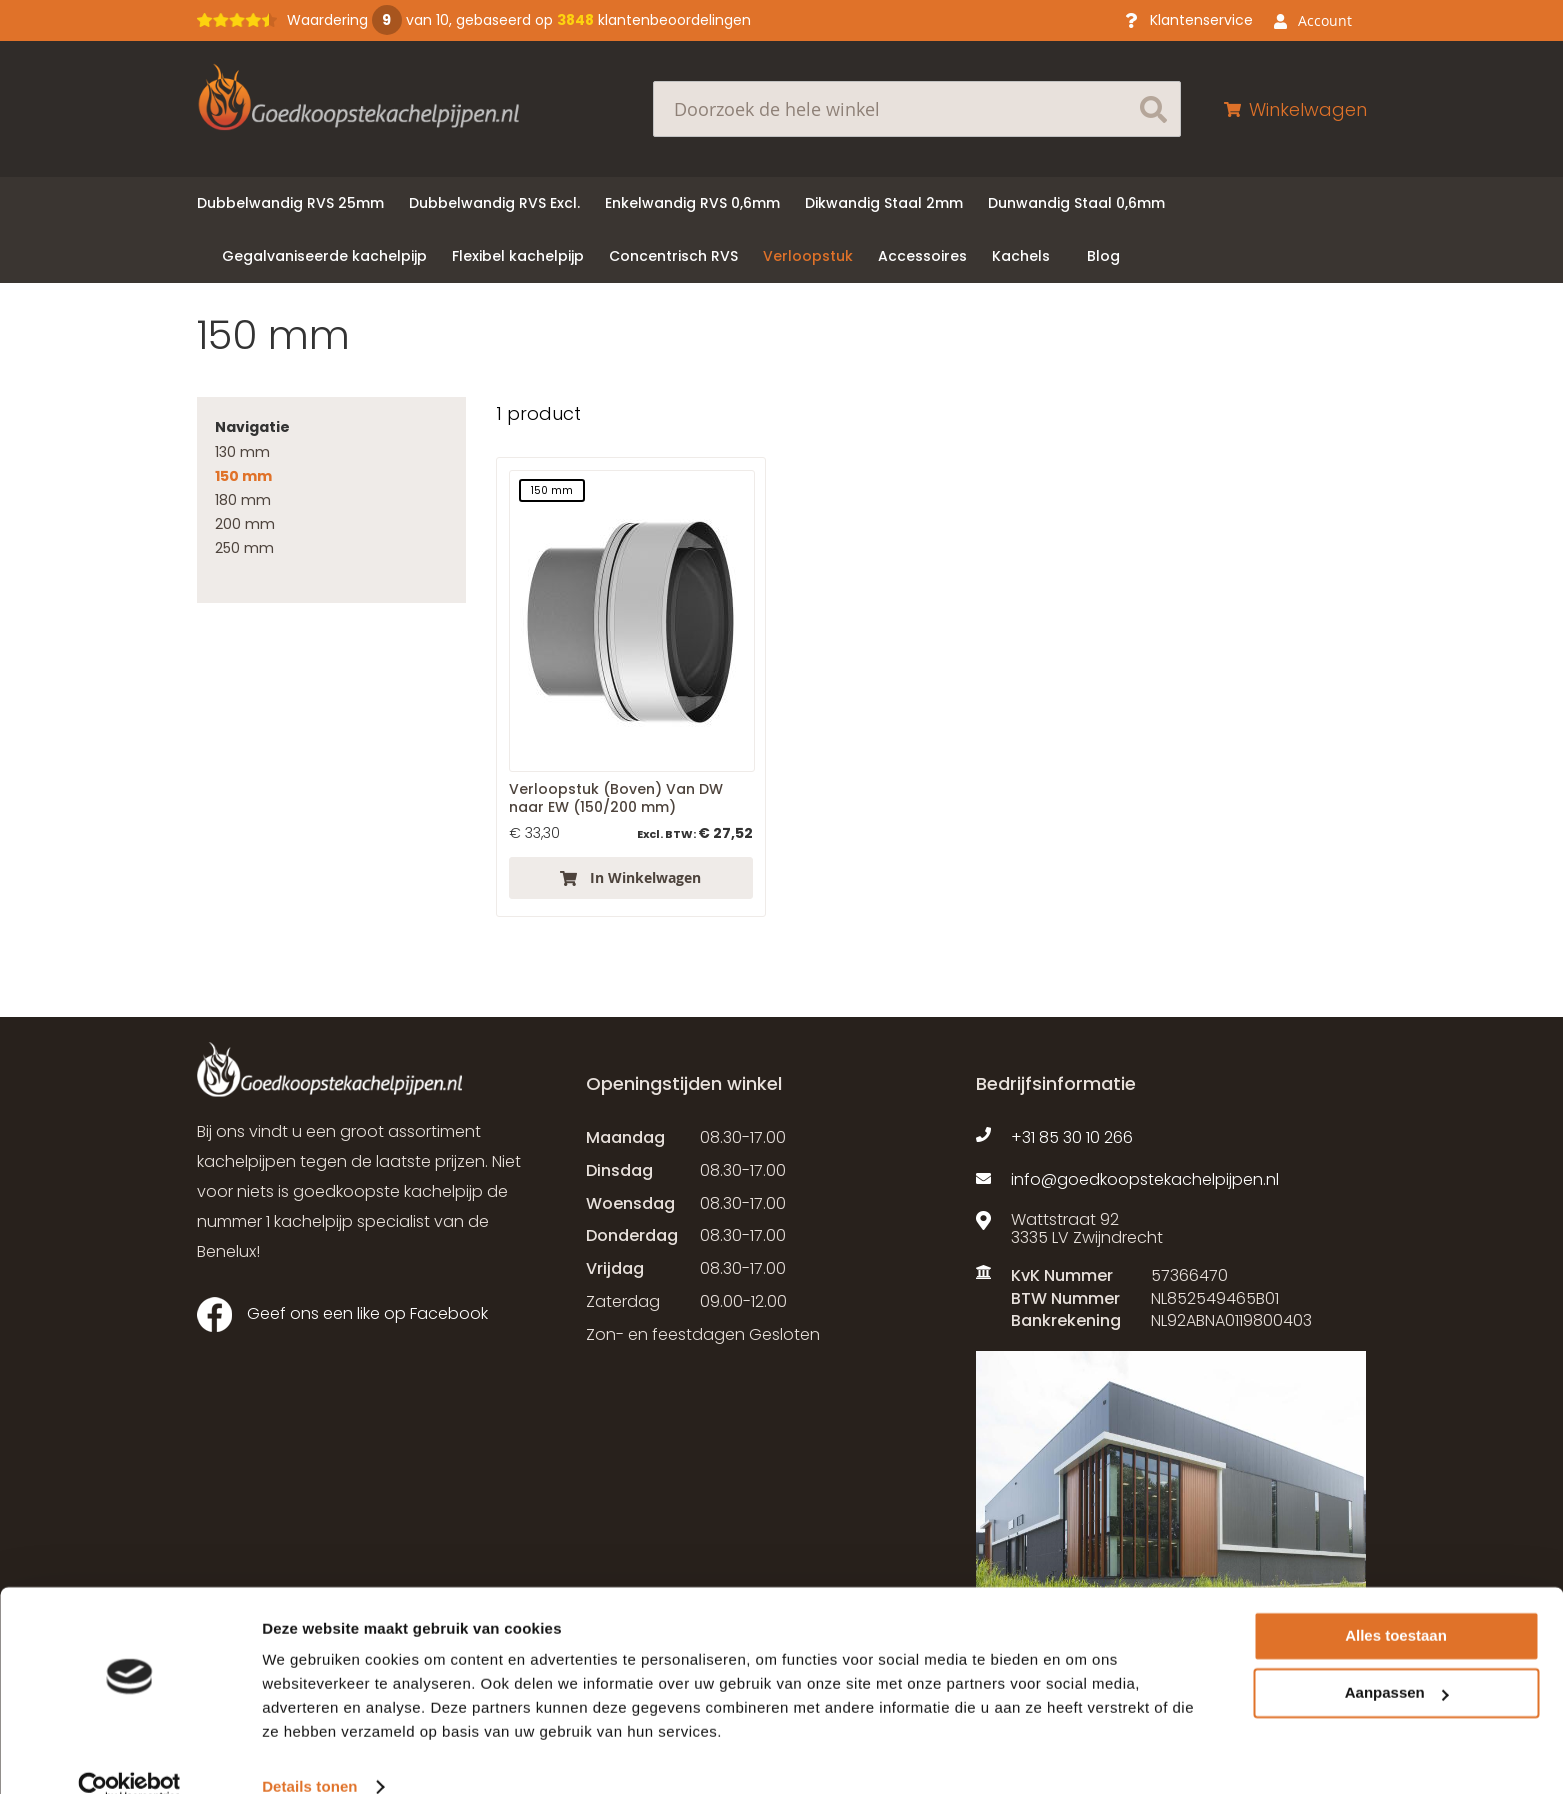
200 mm (245, 524)
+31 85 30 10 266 (1072, 1138)
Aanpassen (1397, 1660)
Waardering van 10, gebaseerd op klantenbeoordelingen (519, 20)
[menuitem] (290, 203)
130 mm (242, 452)
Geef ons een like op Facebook (342, 1314)
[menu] (782, 230)
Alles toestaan (1396, 1603)
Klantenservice (1201, 20)
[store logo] (397, 97)
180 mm (243, 500)
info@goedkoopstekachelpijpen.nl (1145, 1180)
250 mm (244, 548)
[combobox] (917, 109)
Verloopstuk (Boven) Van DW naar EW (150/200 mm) (616, 798)
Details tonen (309, 1754)
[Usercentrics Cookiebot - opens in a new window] (129, 1755)
